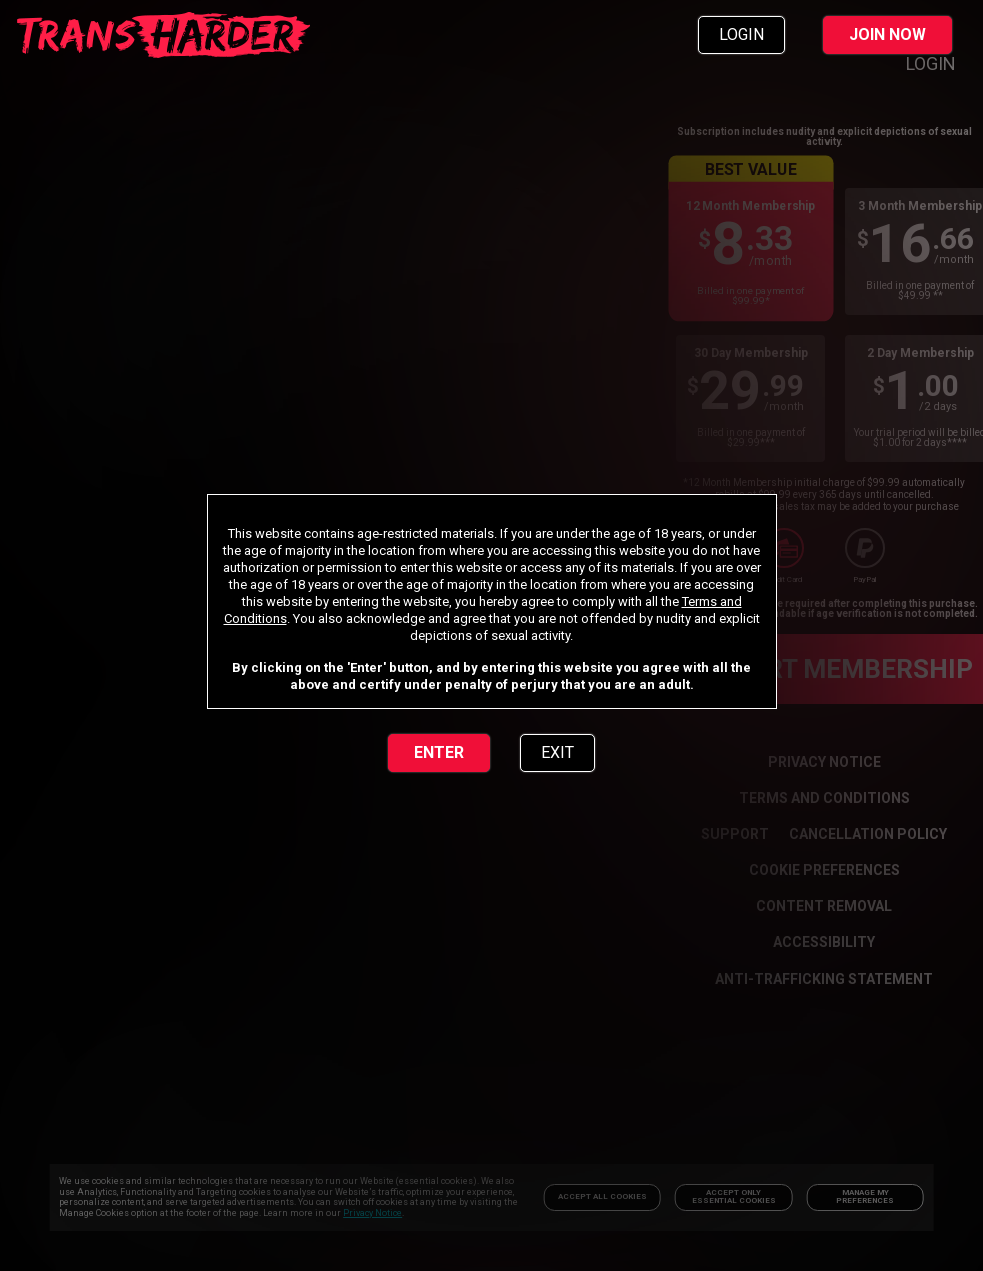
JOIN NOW (887, 34)
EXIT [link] (557, 752)
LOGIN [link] (741, 34)
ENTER (439, 752)
